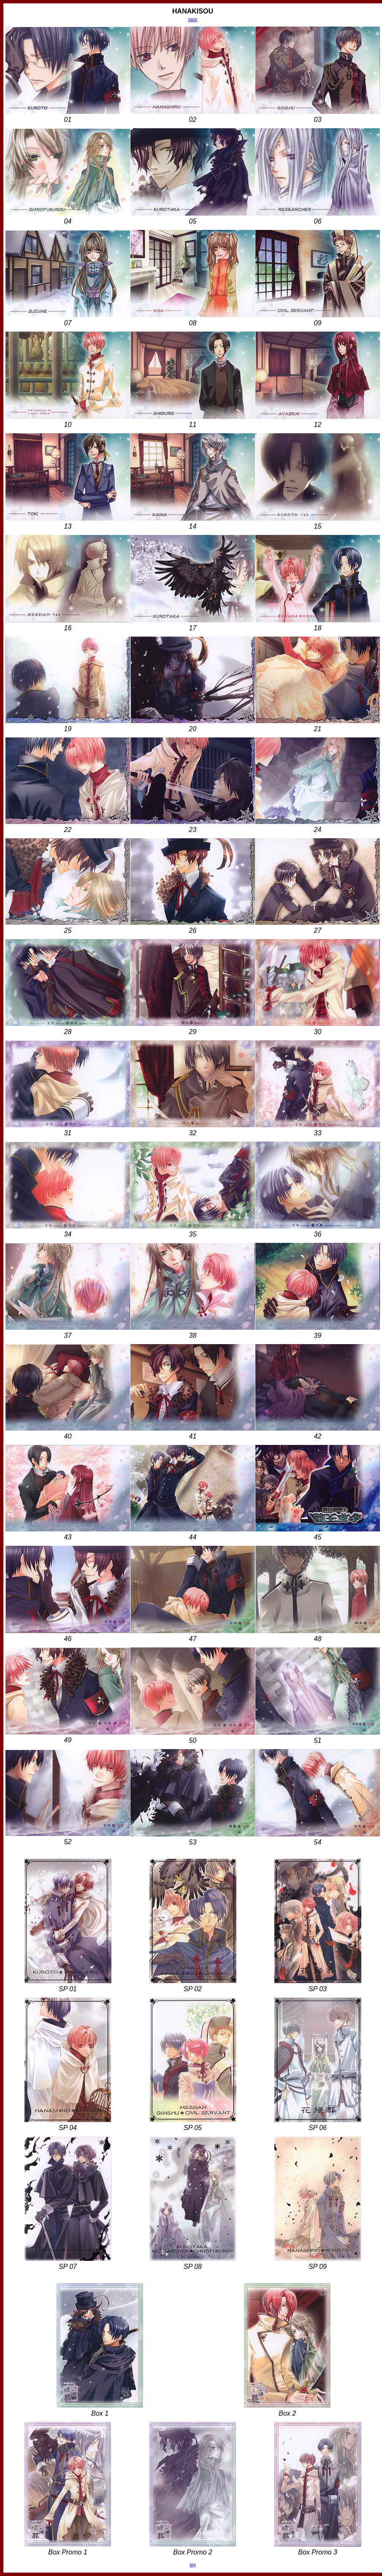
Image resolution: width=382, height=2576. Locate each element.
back (192, 19)
